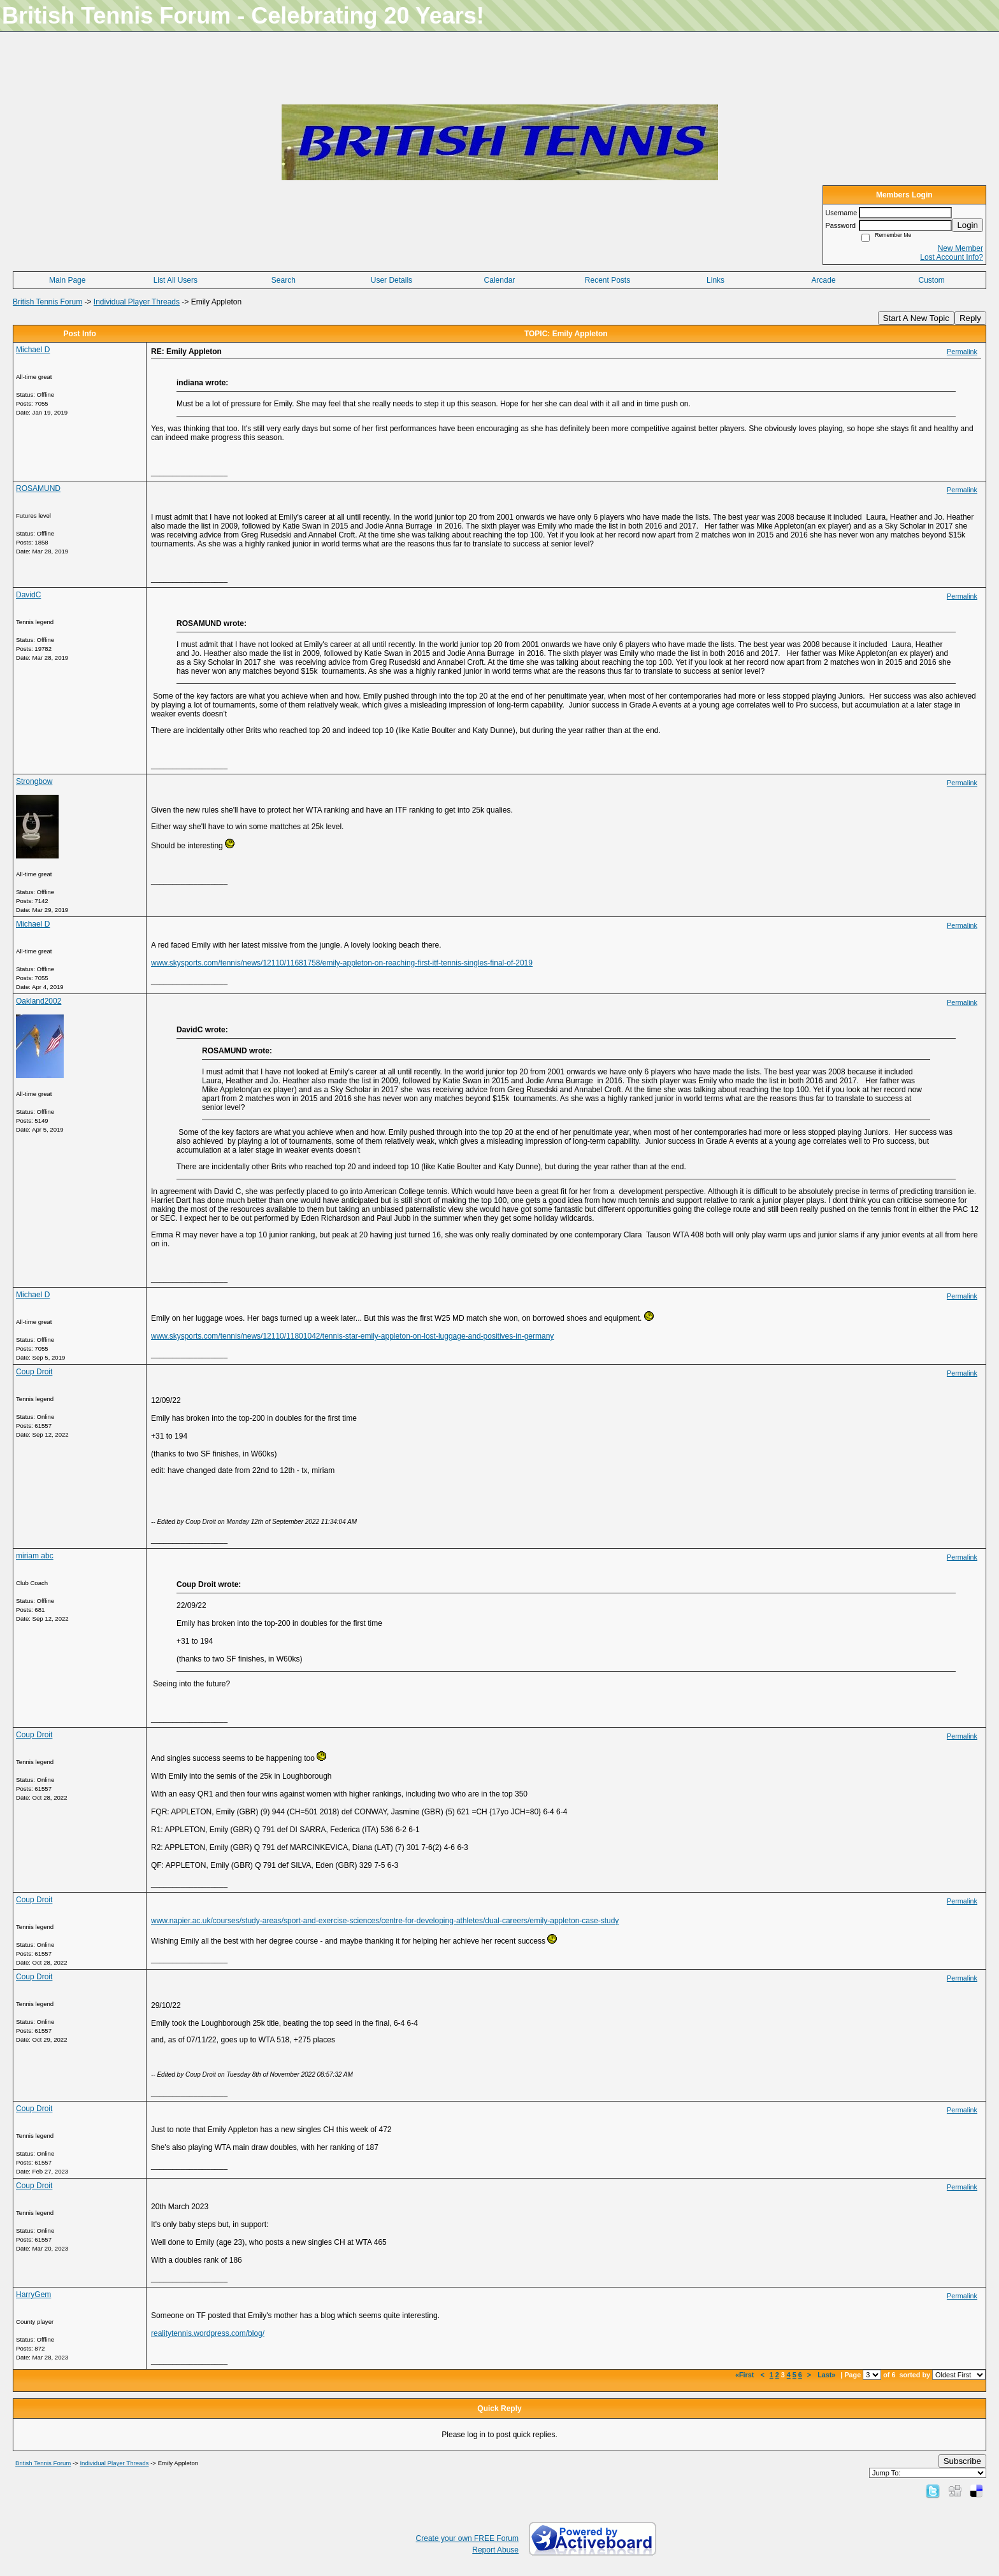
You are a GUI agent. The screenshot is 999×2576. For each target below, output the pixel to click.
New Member (960, 248)
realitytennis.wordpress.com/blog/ (207, 2333)
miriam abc (35, 1555)
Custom (932, 280)
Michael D (33, 349)
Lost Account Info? (951, 257)
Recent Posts (607, 280)
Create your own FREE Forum (467, 2538)
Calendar (499, 280)
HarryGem (33, 2294)
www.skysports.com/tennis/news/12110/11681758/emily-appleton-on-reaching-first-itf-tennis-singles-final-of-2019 (342, 962)
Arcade (824, 280)
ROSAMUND (38, 488)
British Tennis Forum (47, 301)
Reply (970, 318)
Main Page (67, 280)
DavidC (28, 594)
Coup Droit (34, 1371)
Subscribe (962, 2461)
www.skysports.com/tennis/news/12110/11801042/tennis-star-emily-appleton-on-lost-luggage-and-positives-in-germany (352, 1336)
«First (745, 2375)
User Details (391, 280)
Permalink (962, 351)
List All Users (176, 280)
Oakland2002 (38, 1001)
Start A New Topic (916, 318)
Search (283, 280)
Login (967, 225)
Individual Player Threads (137, 301)
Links (715, 280)
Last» (827, 2375)
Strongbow (34, 781)
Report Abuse (495, 2549)
